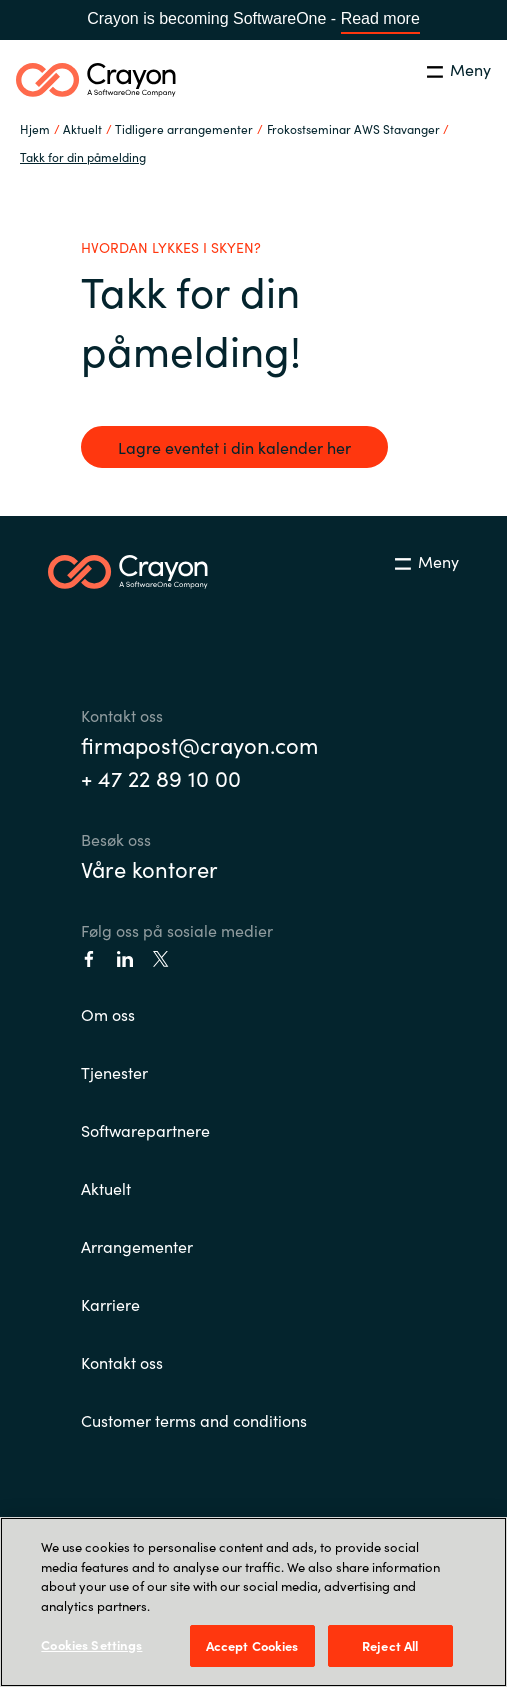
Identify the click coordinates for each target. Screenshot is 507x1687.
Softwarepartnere (145, 1130)
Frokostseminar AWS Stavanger (353, 128)
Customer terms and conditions (194, 1420)
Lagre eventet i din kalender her (234, 447)
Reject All (390, 1645)
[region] (253, 1602)
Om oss (108, 1014)
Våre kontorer (149, 868)
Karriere (110, 1304)
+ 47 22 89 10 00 (161, 777)
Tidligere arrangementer (184, 128)
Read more (380, 18)
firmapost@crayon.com (199, 744)
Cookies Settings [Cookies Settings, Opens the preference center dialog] (91, 1644)
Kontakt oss (122, 1362)
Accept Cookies (252, 1645)
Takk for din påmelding (83, 156)
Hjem (35, 128)
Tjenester (114, 1072)
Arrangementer (137, 1246)
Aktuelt (106, 1188)
